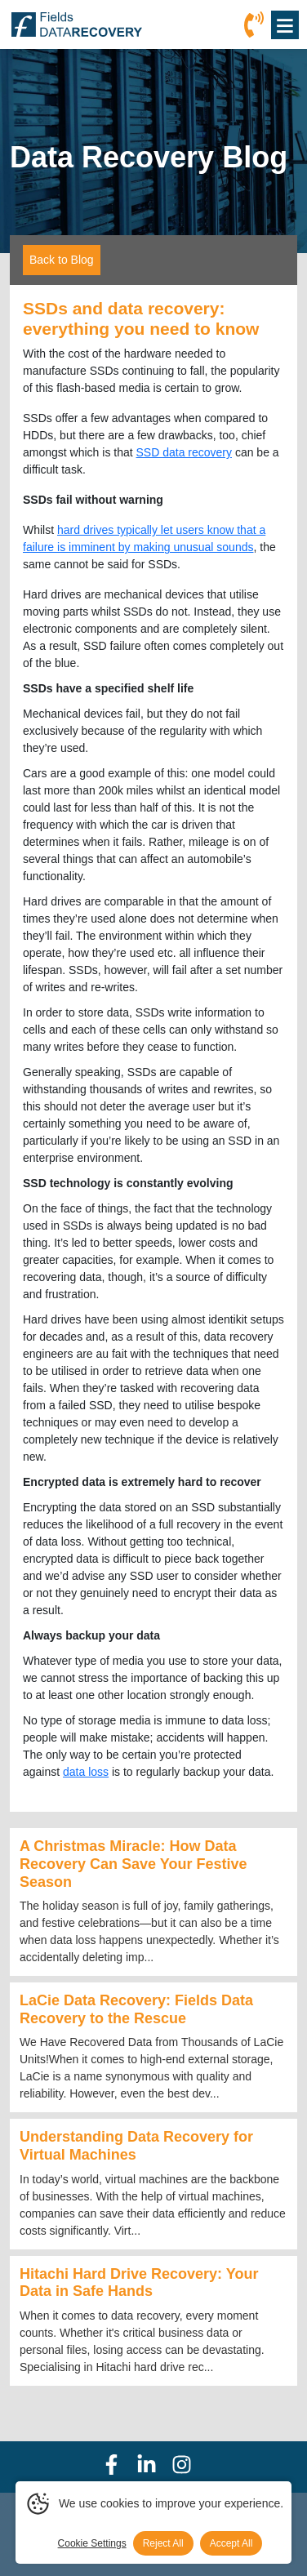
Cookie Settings (92, 2543)
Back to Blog (61, 259)
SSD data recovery (184, 452)
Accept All (231, 2543)
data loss (86, 1771)
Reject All (163, 2543)
